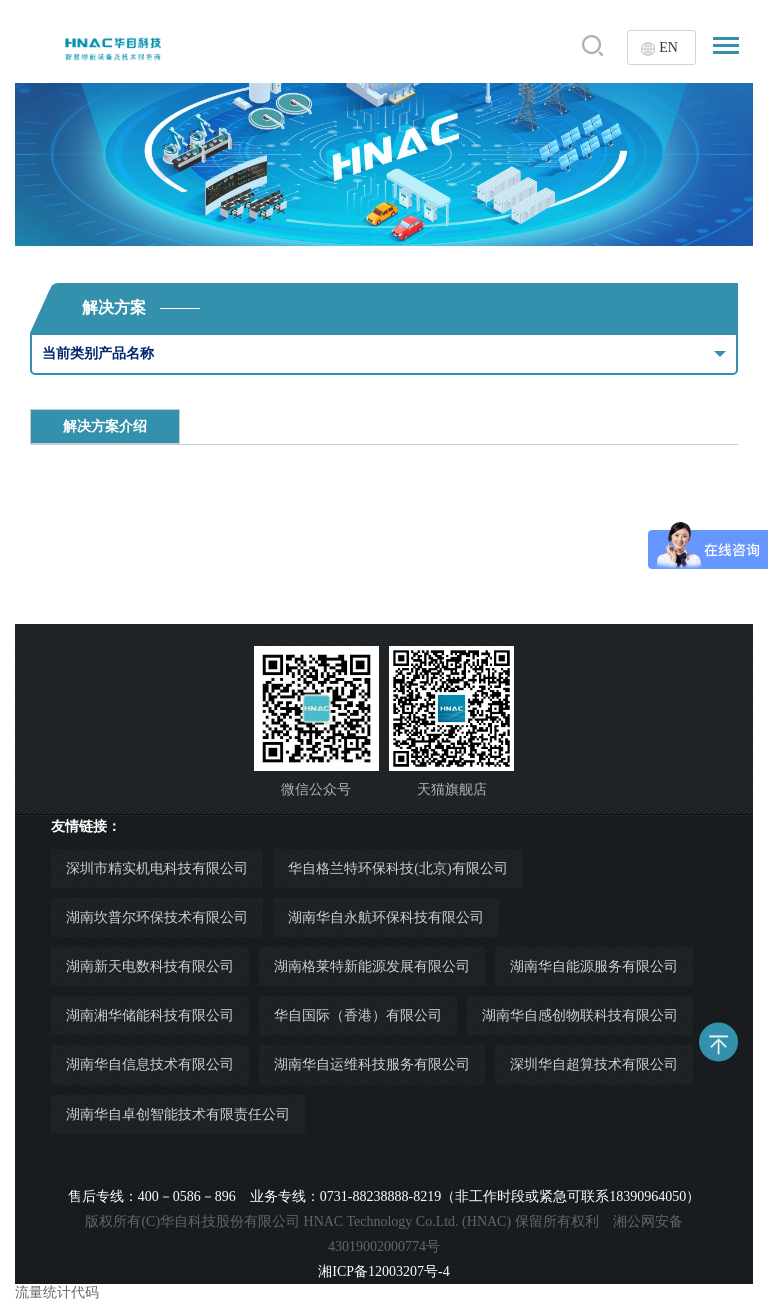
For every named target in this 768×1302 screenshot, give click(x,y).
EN (668, 47)
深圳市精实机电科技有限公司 (157, 868)
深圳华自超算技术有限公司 (594, 1064)
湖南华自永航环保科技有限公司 (386, 917)
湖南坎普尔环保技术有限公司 (157, 917)
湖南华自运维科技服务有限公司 (372, 1064)
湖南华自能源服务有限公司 (594, 966)
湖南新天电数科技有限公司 (150, 966)
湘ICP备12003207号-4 (383, 1271)
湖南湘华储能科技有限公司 (150, 1015)
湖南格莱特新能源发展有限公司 (372, 966)
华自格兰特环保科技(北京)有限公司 (397, 868)
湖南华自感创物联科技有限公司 (580, 1015)
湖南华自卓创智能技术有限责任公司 (178, 1114)
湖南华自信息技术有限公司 (150, 1064)
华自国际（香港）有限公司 (358, 1015)
